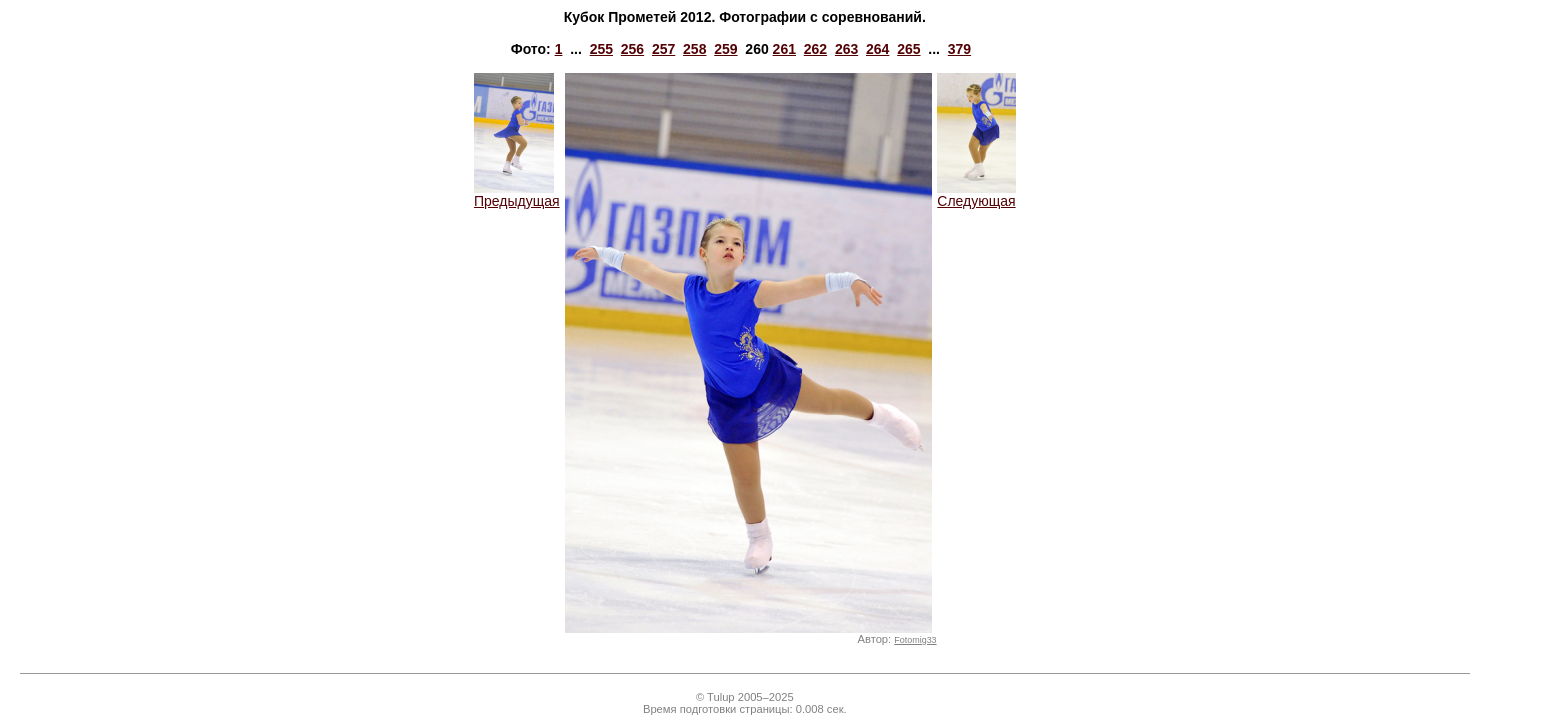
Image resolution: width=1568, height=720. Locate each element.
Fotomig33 (915, 640)
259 (725, 49)
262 (815, 49)
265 (908, 49)
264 (877, 49)
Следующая (976, 194)
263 (846, 49)
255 (601, 49)
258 (694, 49)
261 (784, 49)
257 (663, 49)
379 (959, 49)
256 (632, 49)
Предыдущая (517, 194)
